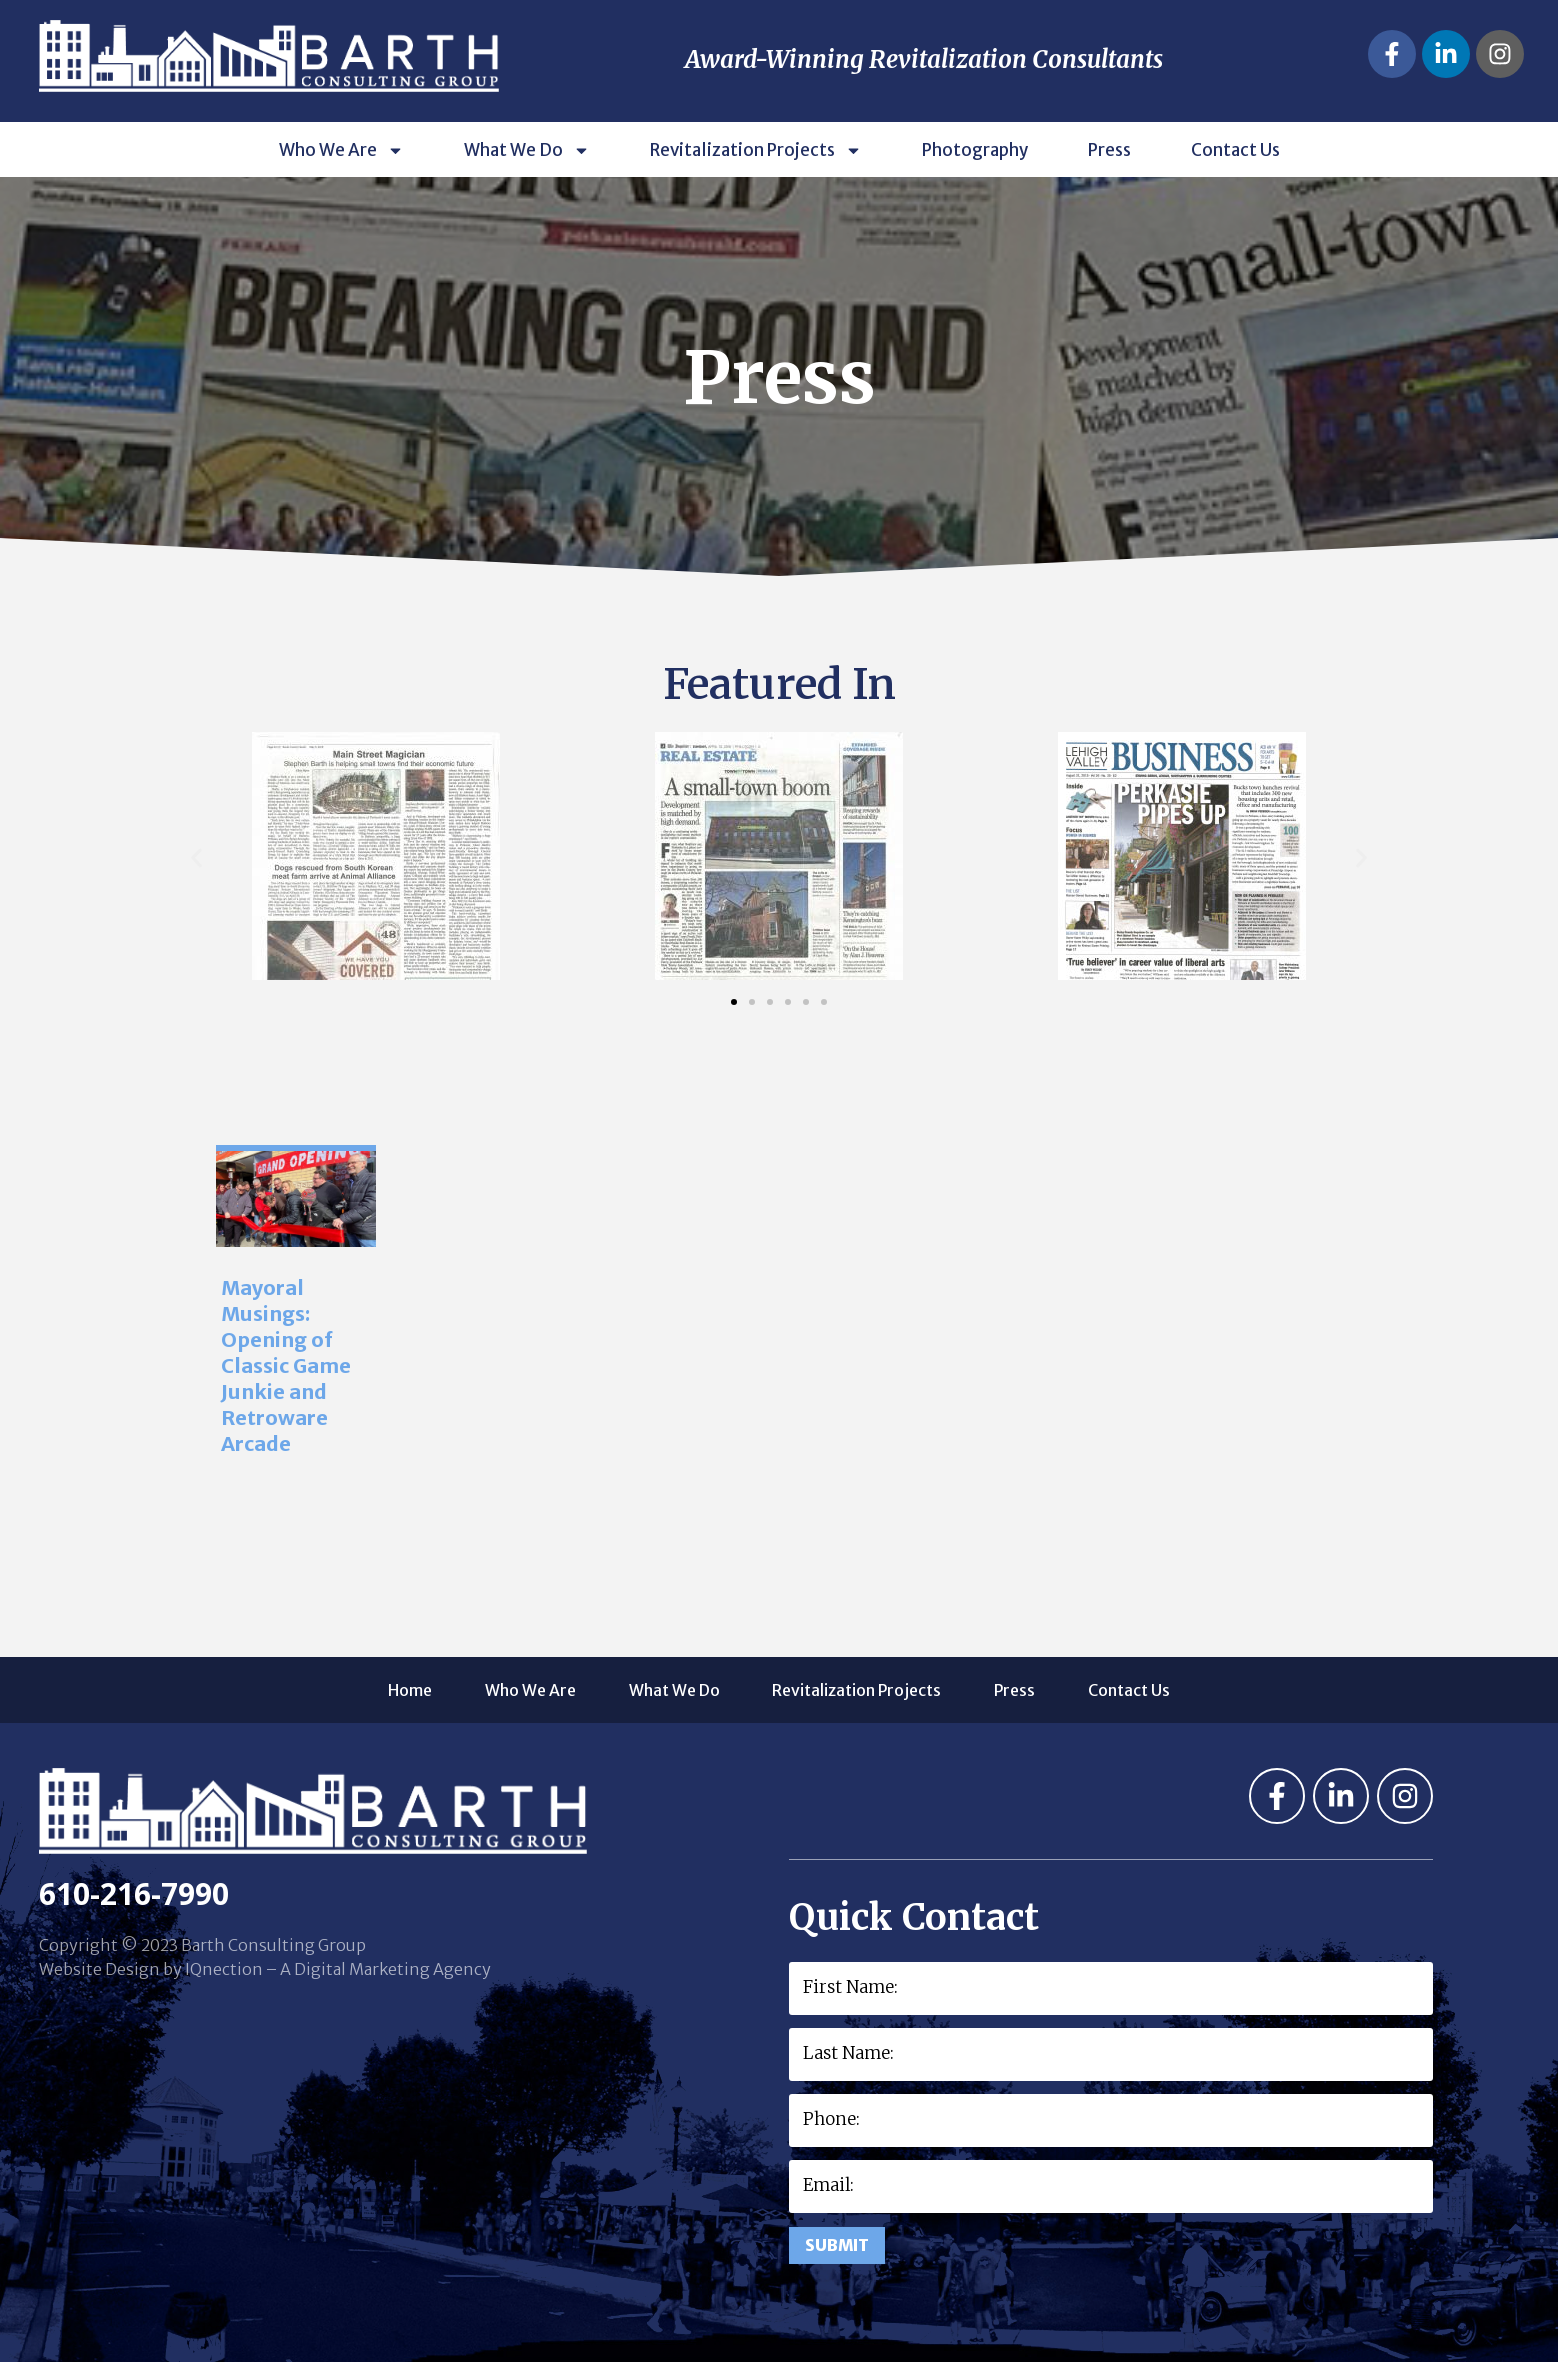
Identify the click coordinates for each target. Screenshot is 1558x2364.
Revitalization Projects (756, 150)
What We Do (527, 150)
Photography (975, 150)
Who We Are (341, 150)
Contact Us (1235, 150)
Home (378, 1690)
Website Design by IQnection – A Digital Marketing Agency (265, 1969)
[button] (196, 858)
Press (1109, 150)
